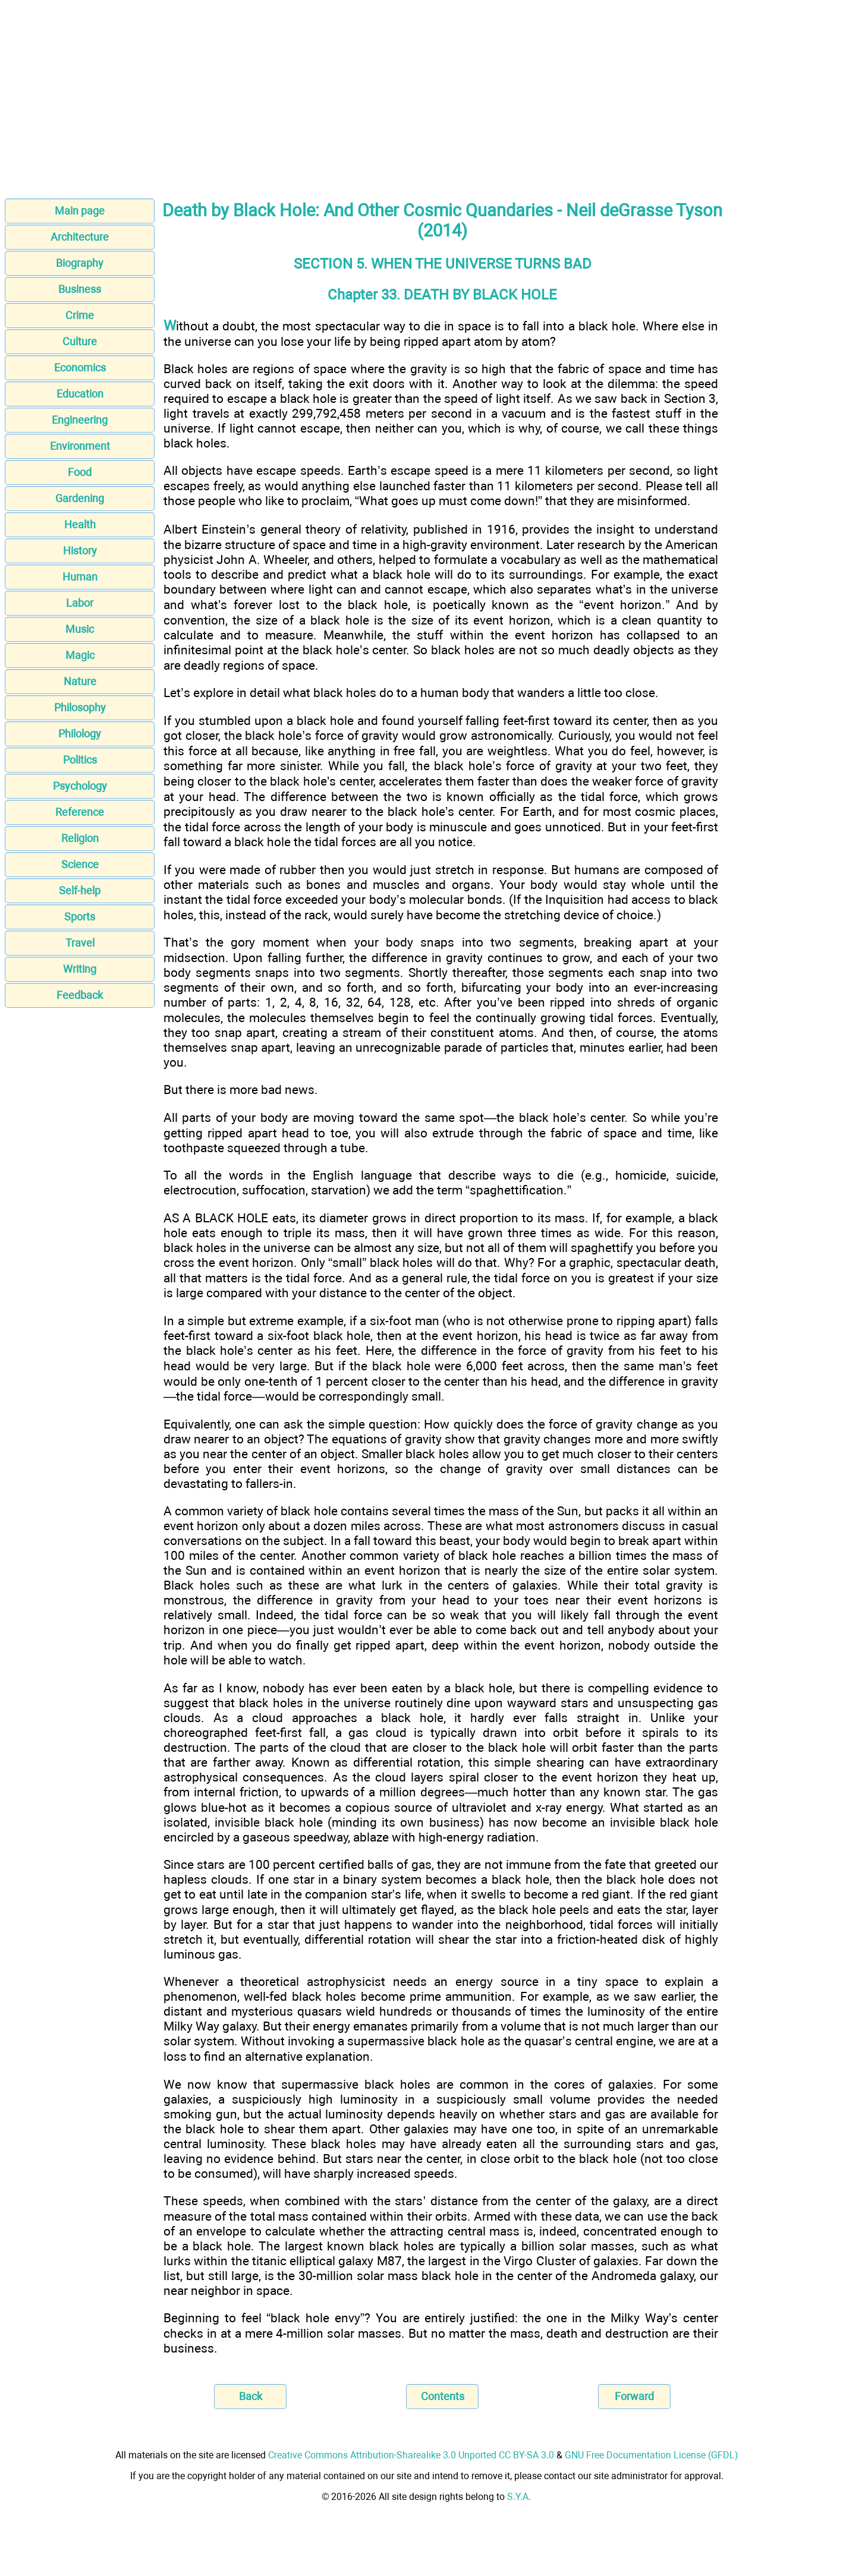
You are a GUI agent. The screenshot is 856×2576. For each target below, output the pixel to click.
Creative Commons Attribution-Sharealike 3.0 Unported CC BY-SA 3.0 (411, 2455)
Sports (79, 916)
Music (79, 629)
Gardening (79, 498)
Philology (79, 733)
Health (80, 524)
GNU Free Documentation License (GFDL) (651, 2455)
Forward (634, 2396)
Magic (80, 655)
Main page (80, 210)
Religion (80, 838)
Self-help (79, 890)
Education (79, 393)
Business (79, 289)
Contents (442, 2396)
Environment (80, 446)
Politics (80, 759)
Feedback (79, 995)
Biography (79, 263)
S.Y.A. (519, 2496)
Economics (80, 367)
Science (80, 864)
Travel (80, 943)
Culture (79, 341)
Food (80, 472)
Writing (79, 969)
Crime (79, 315)
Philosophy (80, 707)
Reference (79, 812)
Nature (80, 681)
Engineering (80, 420)
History (80, 550)
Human (79, 576)
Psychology (80, 786)
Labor (79, 603)
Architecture (80, 237)
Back (250, 2396)
